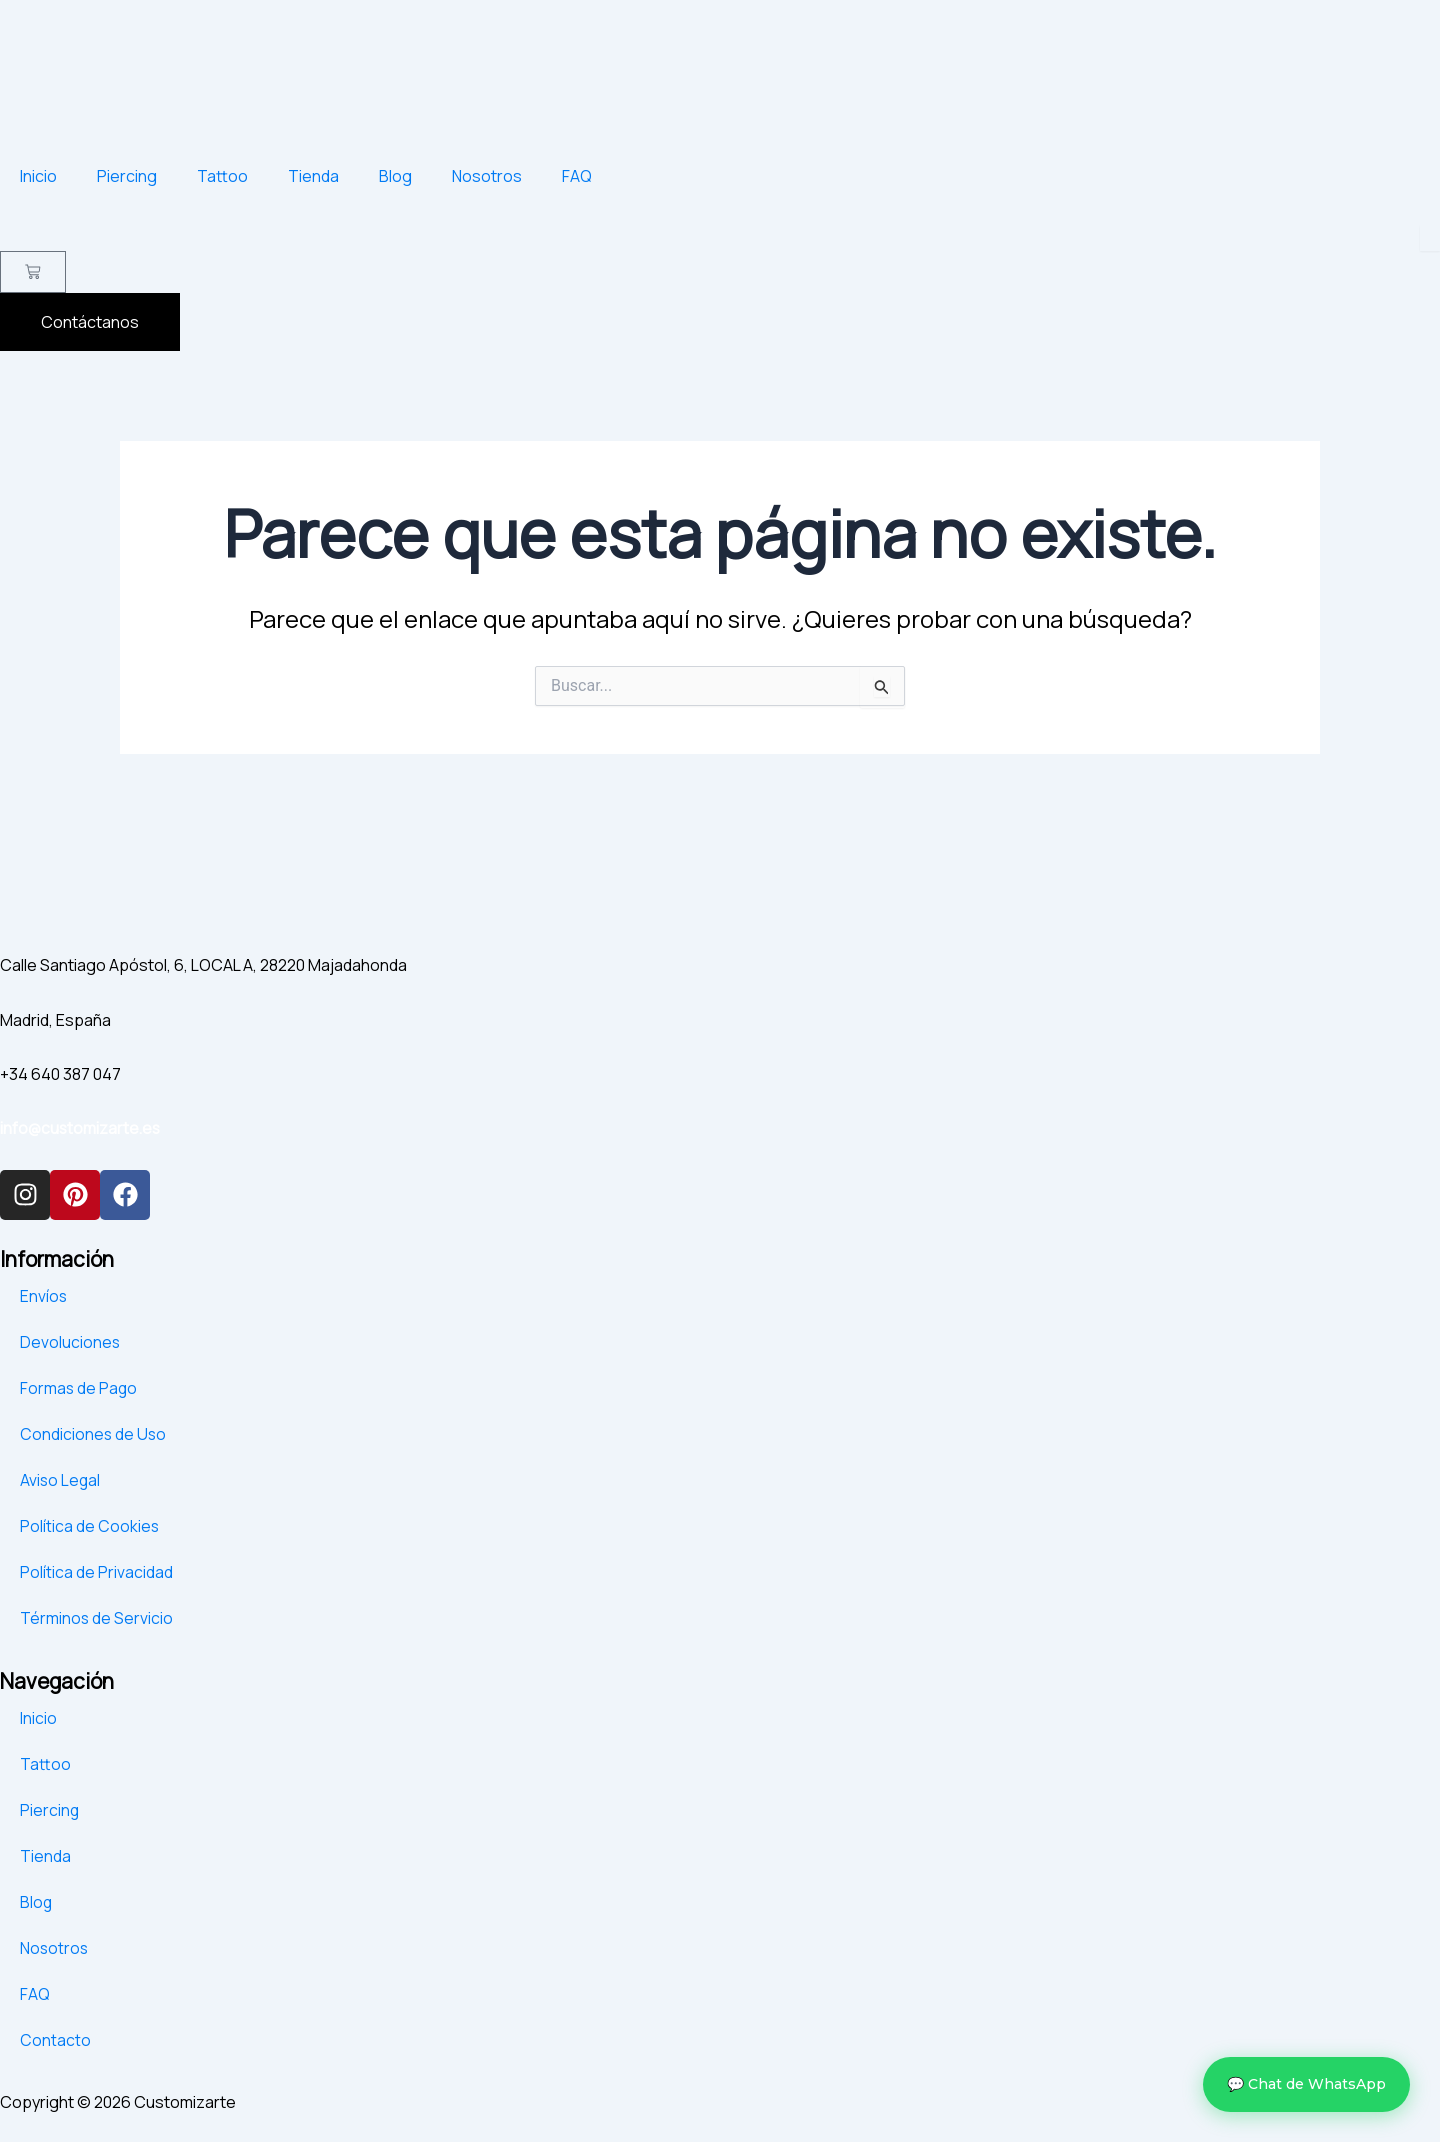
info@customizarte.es (82, 1129)
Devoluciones (70, 1342)
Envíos (44, 1296)
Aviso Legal (61, 1480)
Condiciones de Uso (94, 1434)
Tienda (313, 176)
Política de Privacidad (96, 1572)
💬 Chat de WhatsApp (1306, 2084)
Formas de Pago (79, 1388)
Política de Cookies (90, 1526)
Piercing (127, 176)
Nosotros (487, 176)
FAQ (577, 176)
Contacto (55, 2040)
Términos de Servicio (97, 1618)
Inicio (38, 176)
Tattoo (222, 176)
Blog (395, 176)
